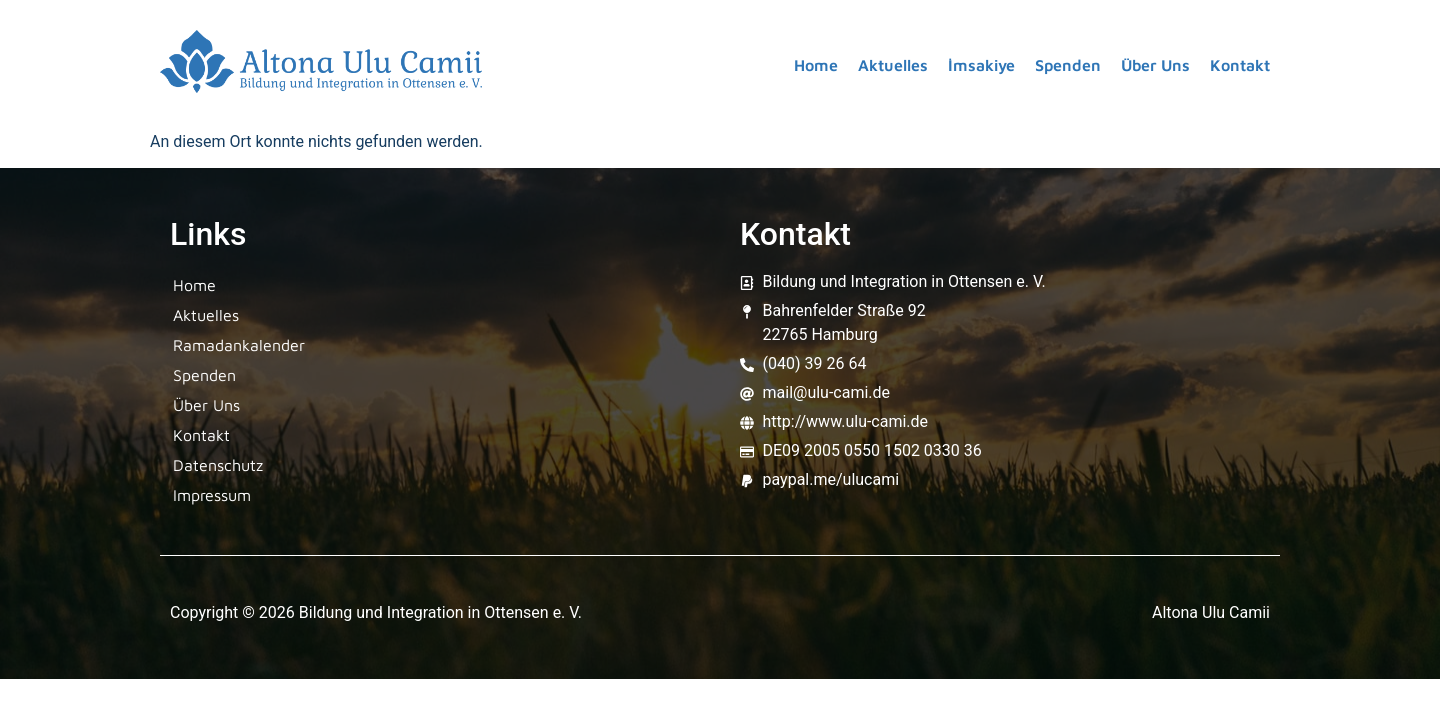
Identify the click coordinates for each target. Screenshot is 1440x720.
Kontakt (1240, 65)
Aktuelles (893, 65)
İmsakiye (981, 65)
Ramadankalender (239, 345)
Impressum (212, 495)
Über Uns (1155, 65)
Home (816, 65)
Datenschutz (218, 465)
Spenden (1068, 65)
